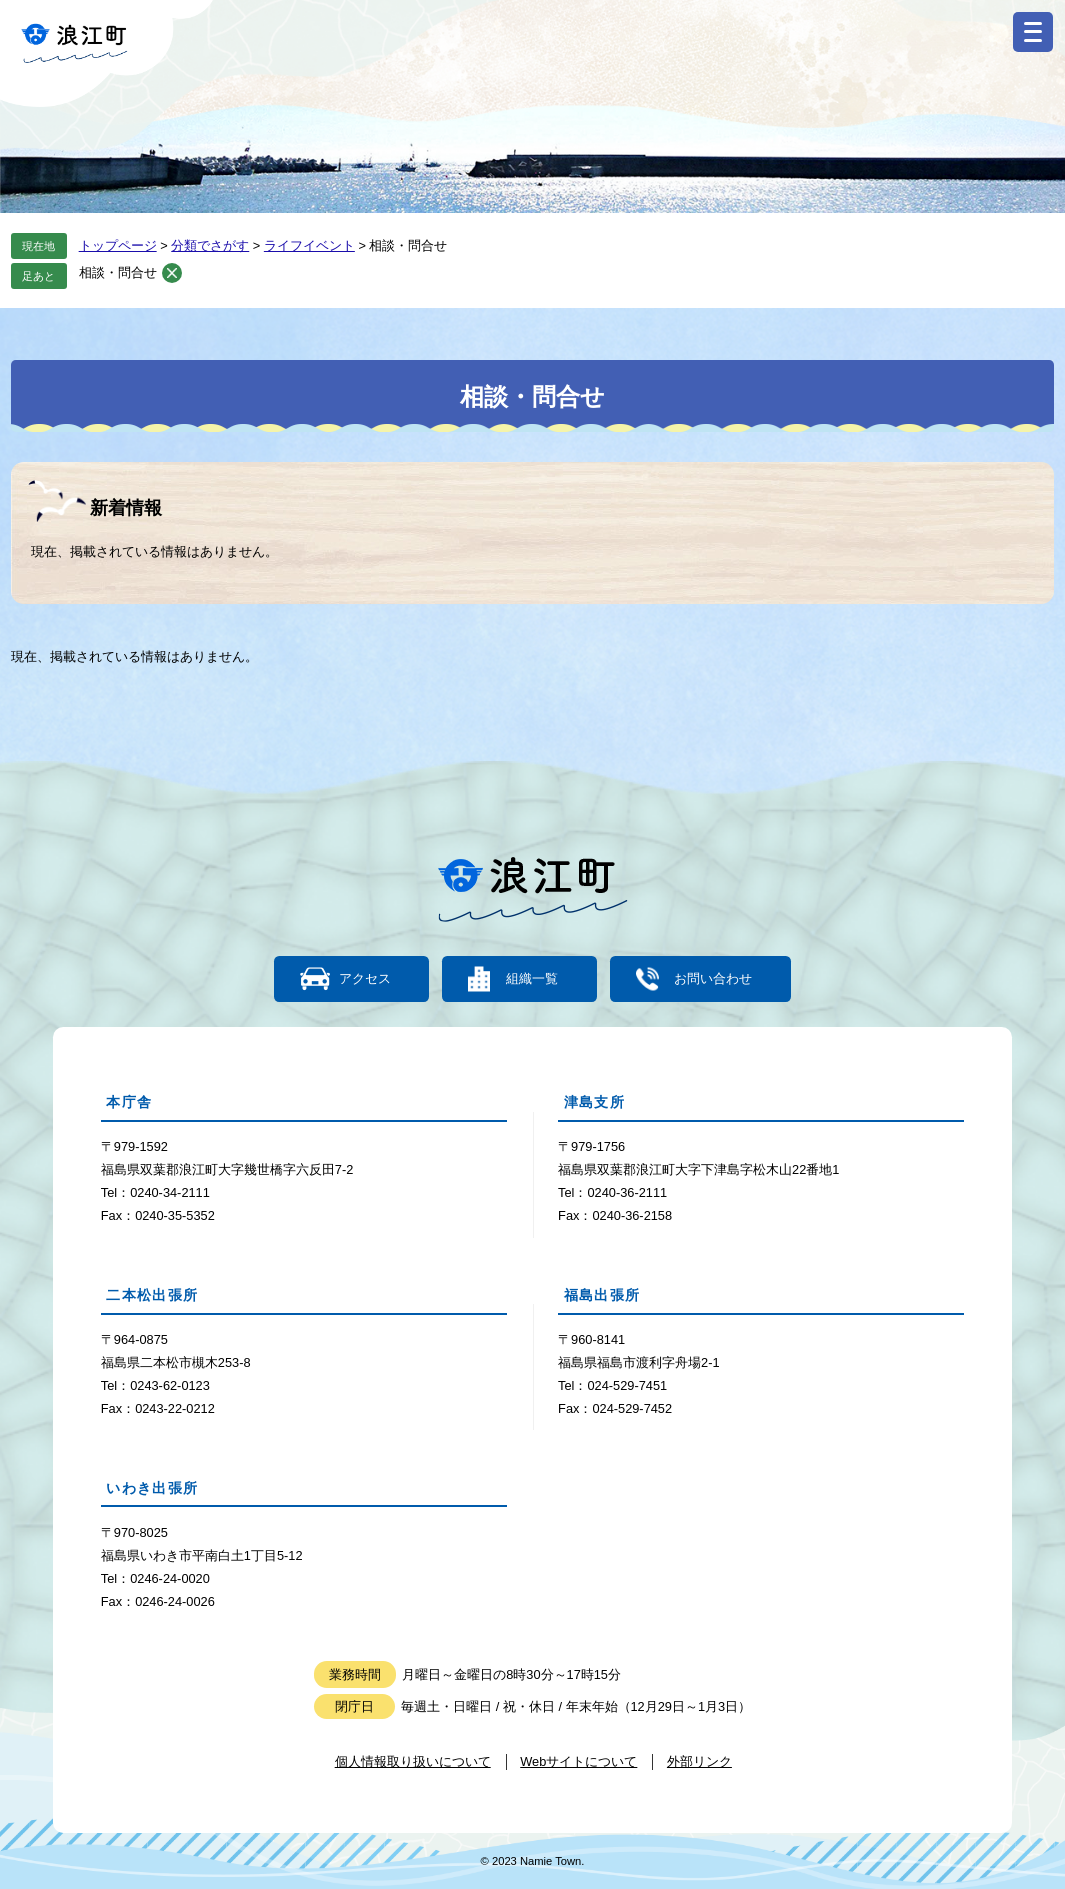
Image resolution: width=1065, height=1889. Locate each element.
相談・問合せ (118, 272)
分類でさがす (210, 245)
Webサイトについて (578, 1761)
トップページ (118, 245)
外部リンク (699, 1761)
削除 (172, 273)
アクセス (365, 979)
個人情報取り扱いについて (413, 1761)
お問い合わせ (712, 979)
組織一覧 (532, 979)
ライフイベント (309, 245)
